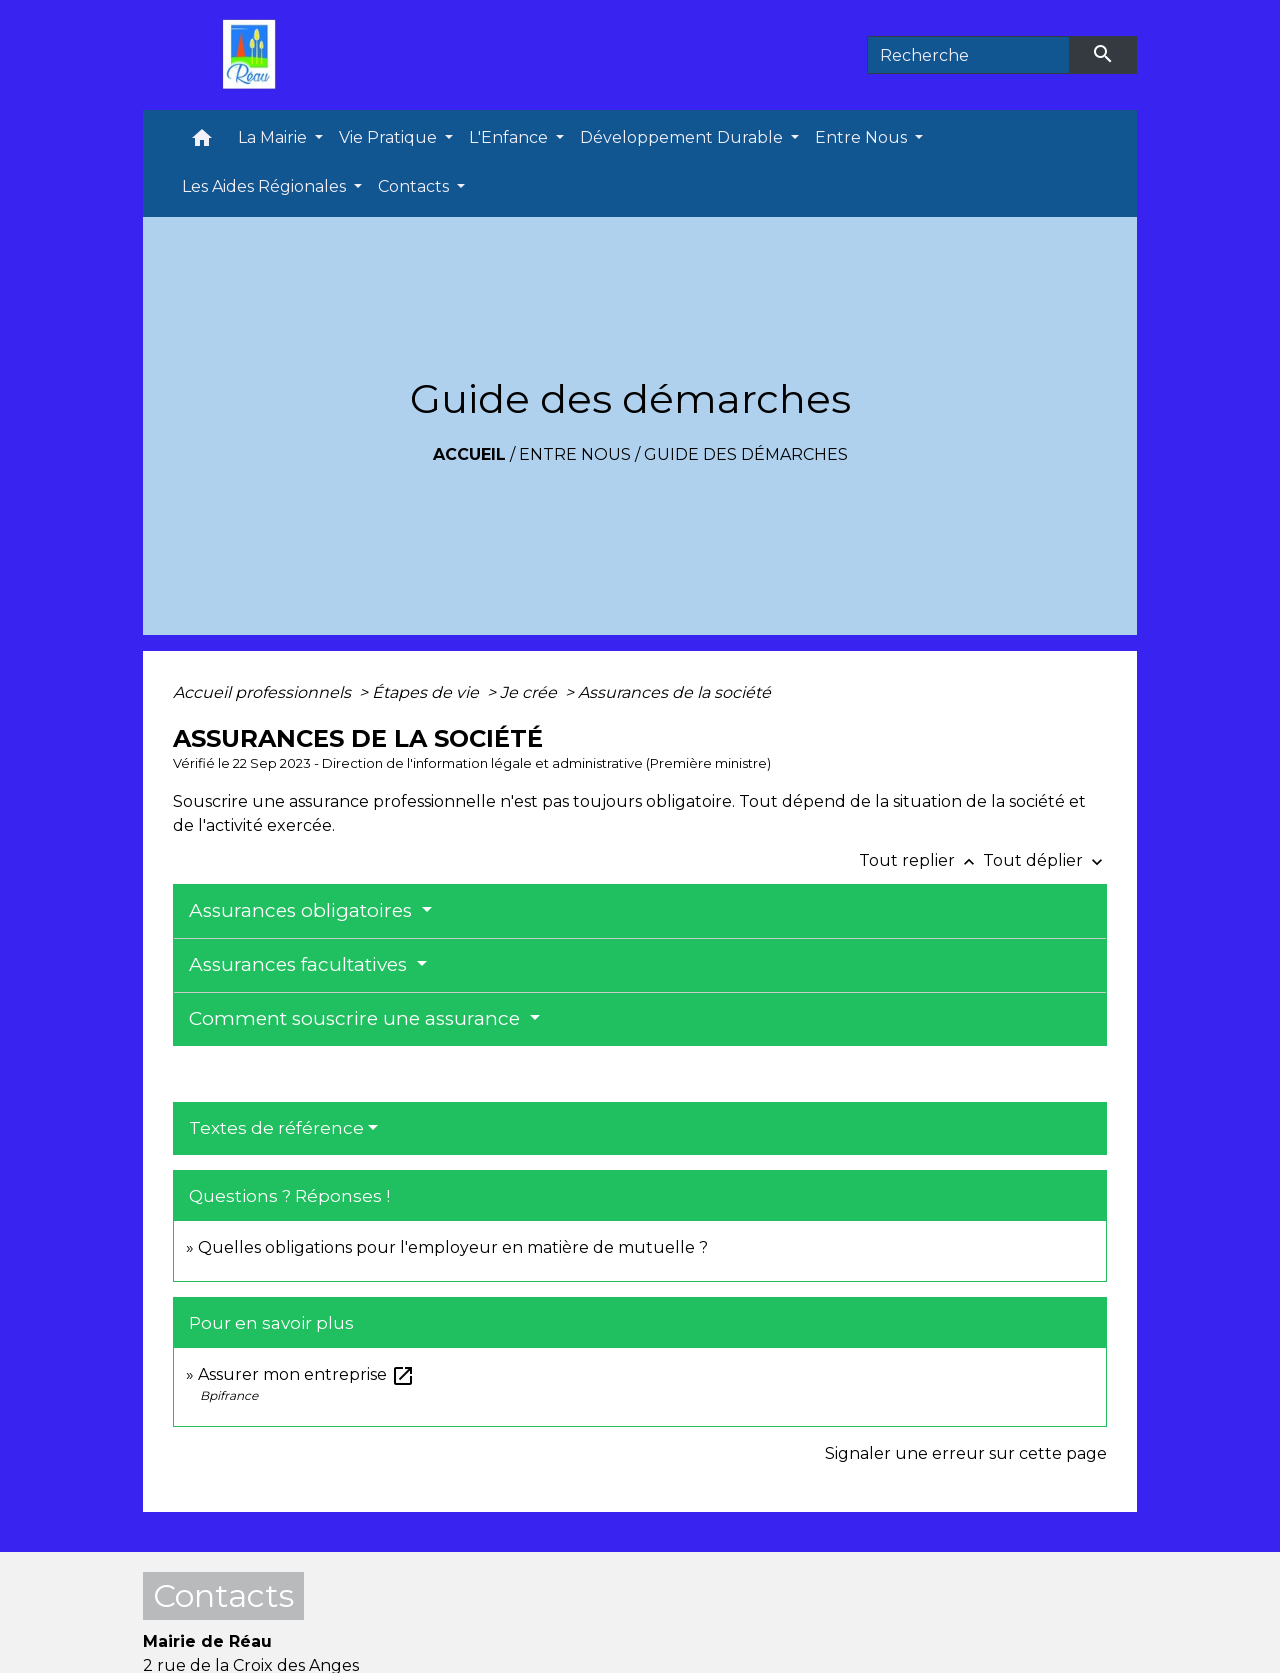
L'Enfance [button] (510, 137)
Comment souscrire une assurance (357, 1018)
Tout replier (921, 860)
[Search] (968, 55)
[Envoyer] (1104, 55)
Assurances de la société (674, 692)
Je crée (530, 692)
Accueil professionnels (264, 692)
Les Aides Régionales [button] (266, 186)
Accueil (469, 454)
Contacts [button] (415, 186)
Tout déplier (1045, 860)
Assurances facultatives (300, 964)
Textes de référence (276, 1128)
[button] (202, 142)
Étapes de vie (427, 692)
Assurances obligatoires (303, 910)
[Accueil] (254, 55)
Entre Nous (575, 454)
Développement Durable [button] (683, 137)
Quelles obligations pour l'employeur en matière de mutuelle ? (453, 1247)
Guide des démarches (746, 454)
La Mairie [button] (274, 137)
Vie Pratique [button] (390, 137)
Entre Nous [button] (863, 137)
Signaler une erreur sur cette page (966, 1453)
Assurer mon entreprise (306, 1374)
